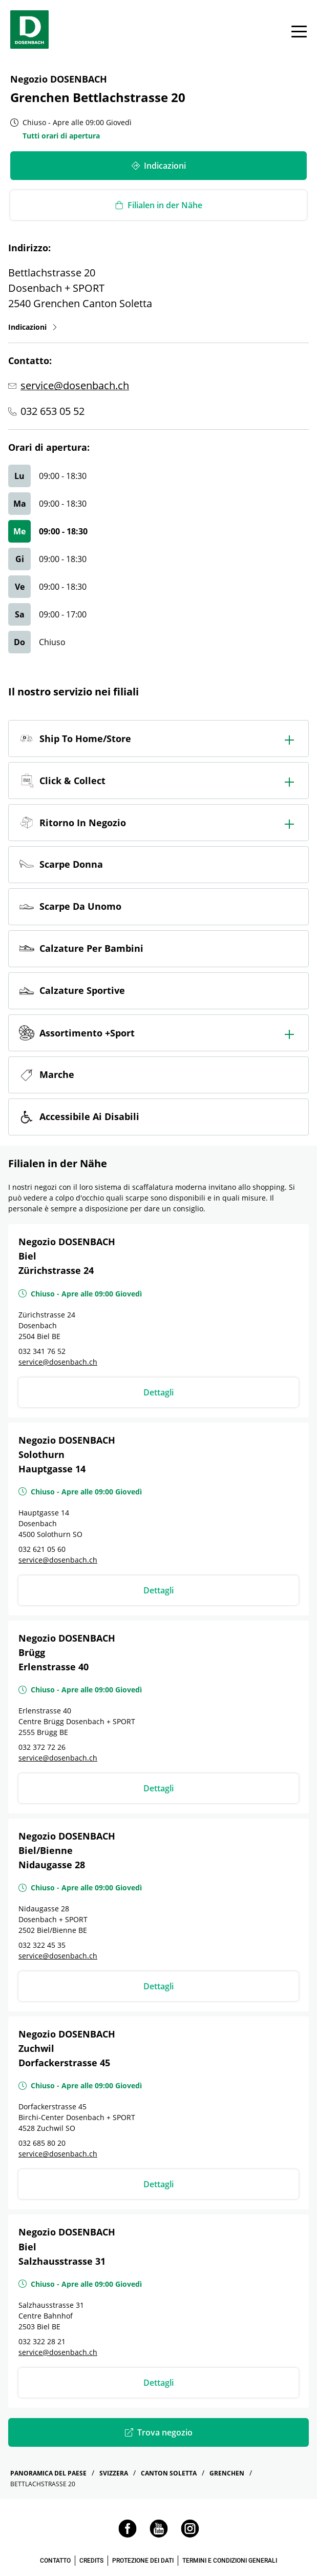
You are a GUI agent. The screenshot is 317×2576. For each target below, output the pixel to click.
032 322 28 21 (42, 2341)
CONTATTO (55, 2560)
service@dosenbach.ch (74, 385)
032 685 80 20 (42, 2143)
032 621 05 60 (42, 1549)
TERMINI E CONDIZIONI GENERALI (229, 2560)
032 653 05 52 (52, 411)
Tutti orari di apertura (61, 136)
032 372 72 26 (42, 1747)
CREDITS (91, 2560)
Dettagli (158, 1392)
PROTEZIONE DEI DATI (143, 2560)
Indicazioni (33, 327)
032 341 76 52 (42, 1351)
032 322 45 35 (42, 1945)
